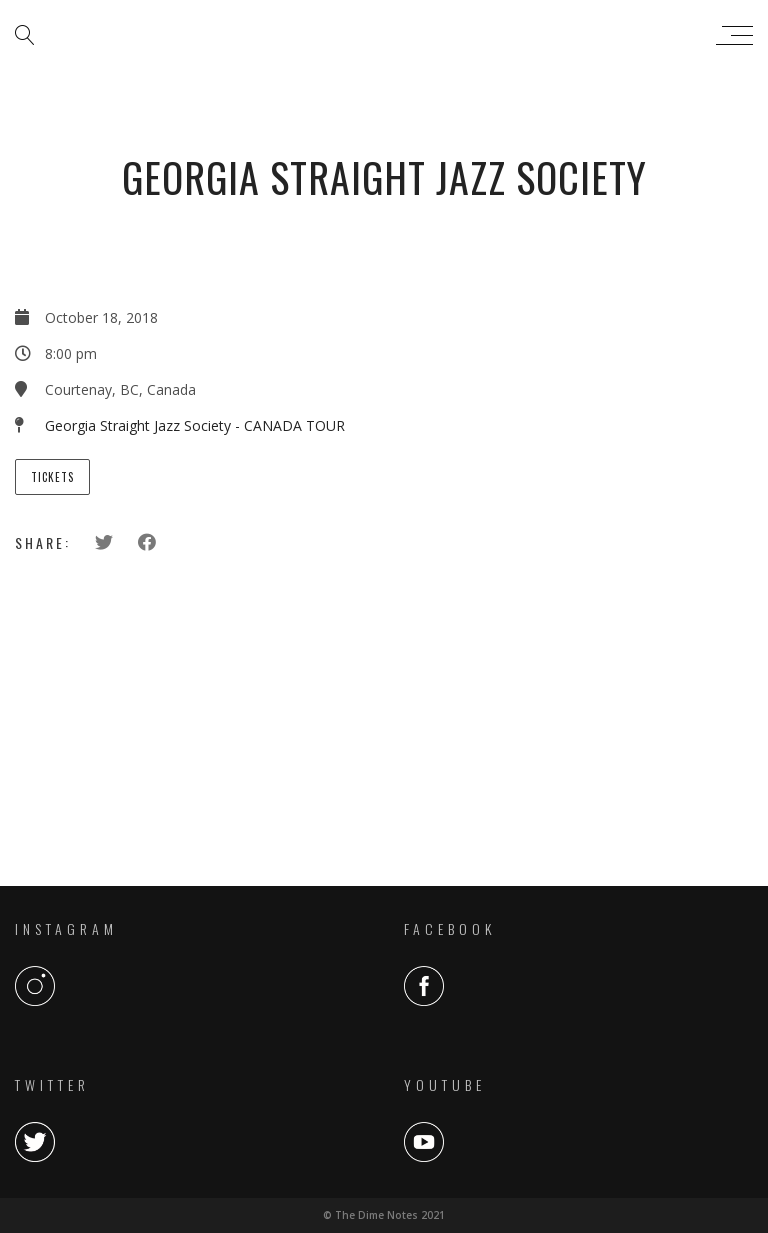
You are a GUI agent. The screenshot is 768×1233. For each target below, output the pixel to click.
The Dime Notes (379, 35)
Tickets (52, 477)
